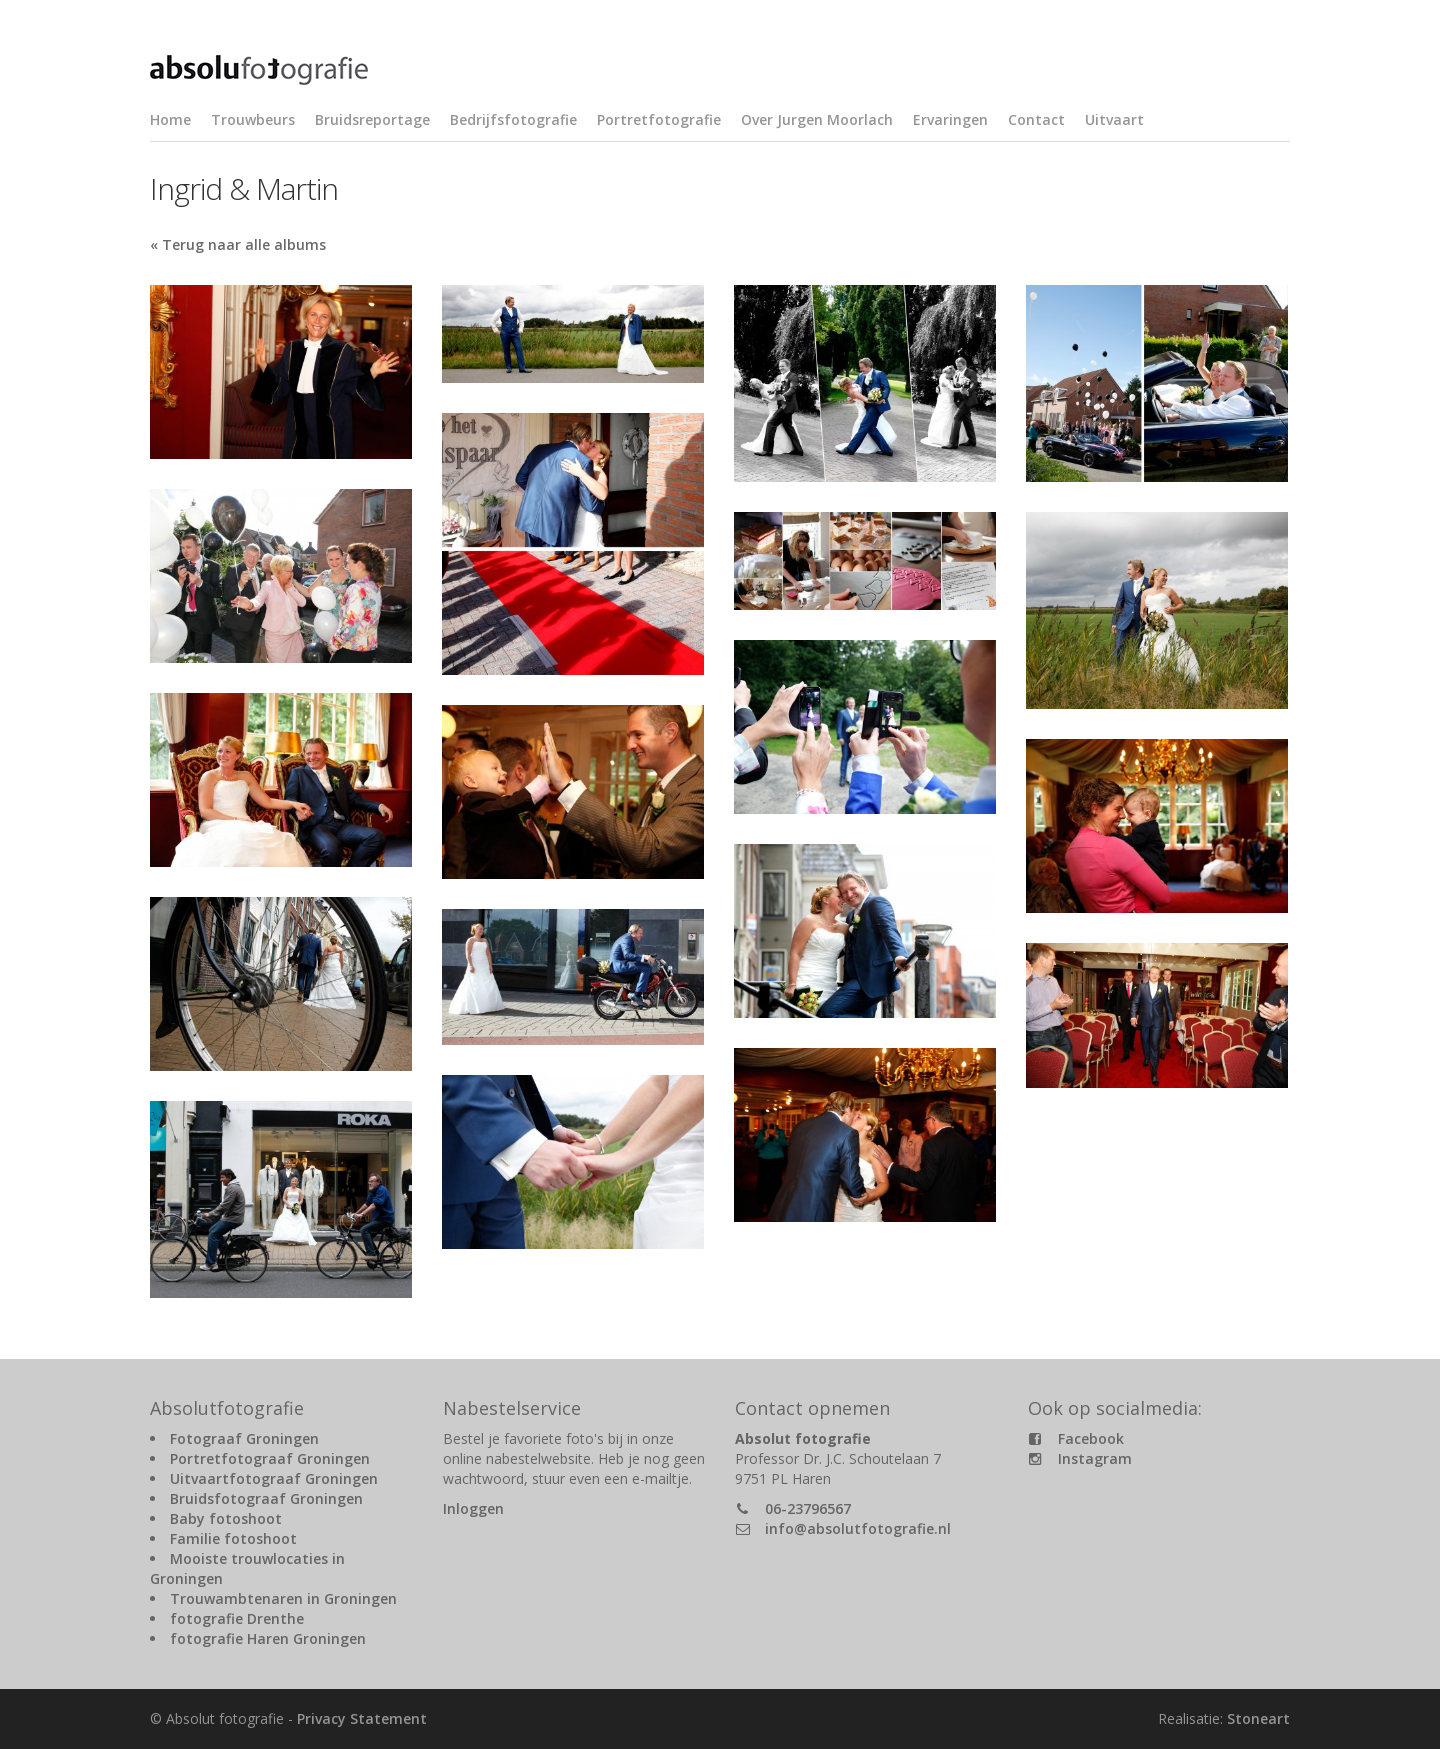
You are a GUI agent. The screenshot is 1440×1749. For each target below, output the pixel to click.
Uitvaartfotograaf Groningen (274, 1478)
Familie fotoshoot (233, 1538)
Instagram (1095, 1458)
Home (170, 119)
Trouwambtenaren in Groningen (283, 1598)
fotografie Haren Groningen (268, 1638)
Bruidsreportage (372, 119)
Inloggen (473, 1508)
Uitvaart (1114, 119)
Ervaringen (950, 119)
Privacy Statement (362, 1718)
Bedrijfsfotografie (513, 119)
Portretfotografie (659, 119)
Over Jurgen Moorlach (817, 119)
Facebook (1091, 1438)
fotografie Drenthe (237, 1618)
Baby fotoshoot (226, 1518)
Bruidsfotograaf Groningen (266, 1498)
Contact (1036, 119)
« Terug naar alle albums (238, 244)
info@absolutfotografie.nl (858, 1528)
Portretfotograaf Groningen (270, 1458)
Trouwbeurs (253, 119)
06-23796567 (808, 1508)
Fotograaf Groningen (244, 1438)
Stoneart (1258, 1718)
